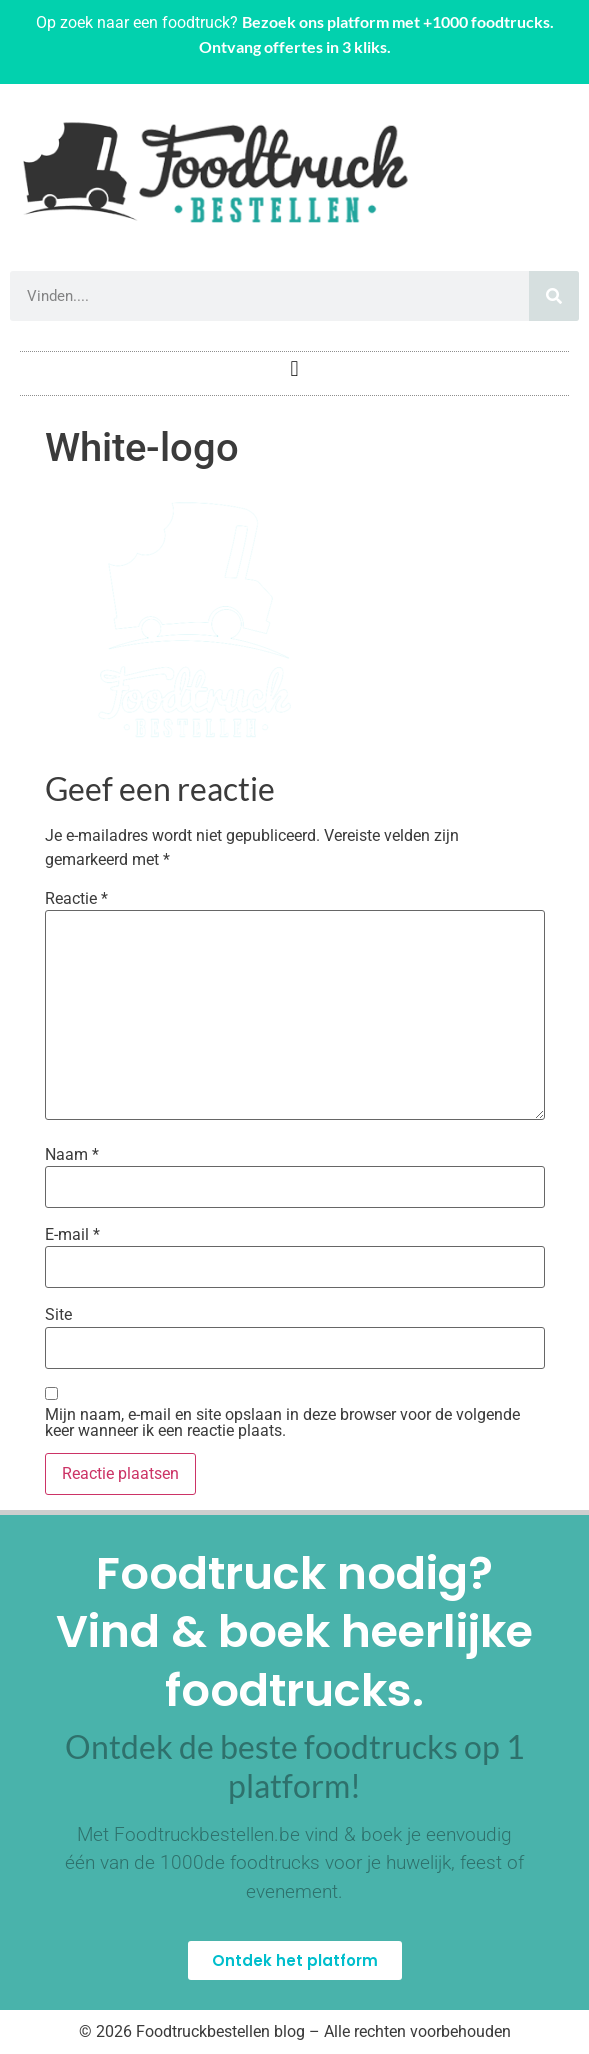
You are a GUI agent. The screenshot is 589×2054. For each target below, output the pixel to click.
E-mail (72, 1235)
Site (58, 1315)
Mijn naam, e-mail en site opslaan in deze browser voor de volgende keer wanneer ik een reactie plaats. (282, 1423)
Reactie (76, 899)
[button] (294, 368)
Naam (72, 1155)
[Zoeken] (554, 296)
